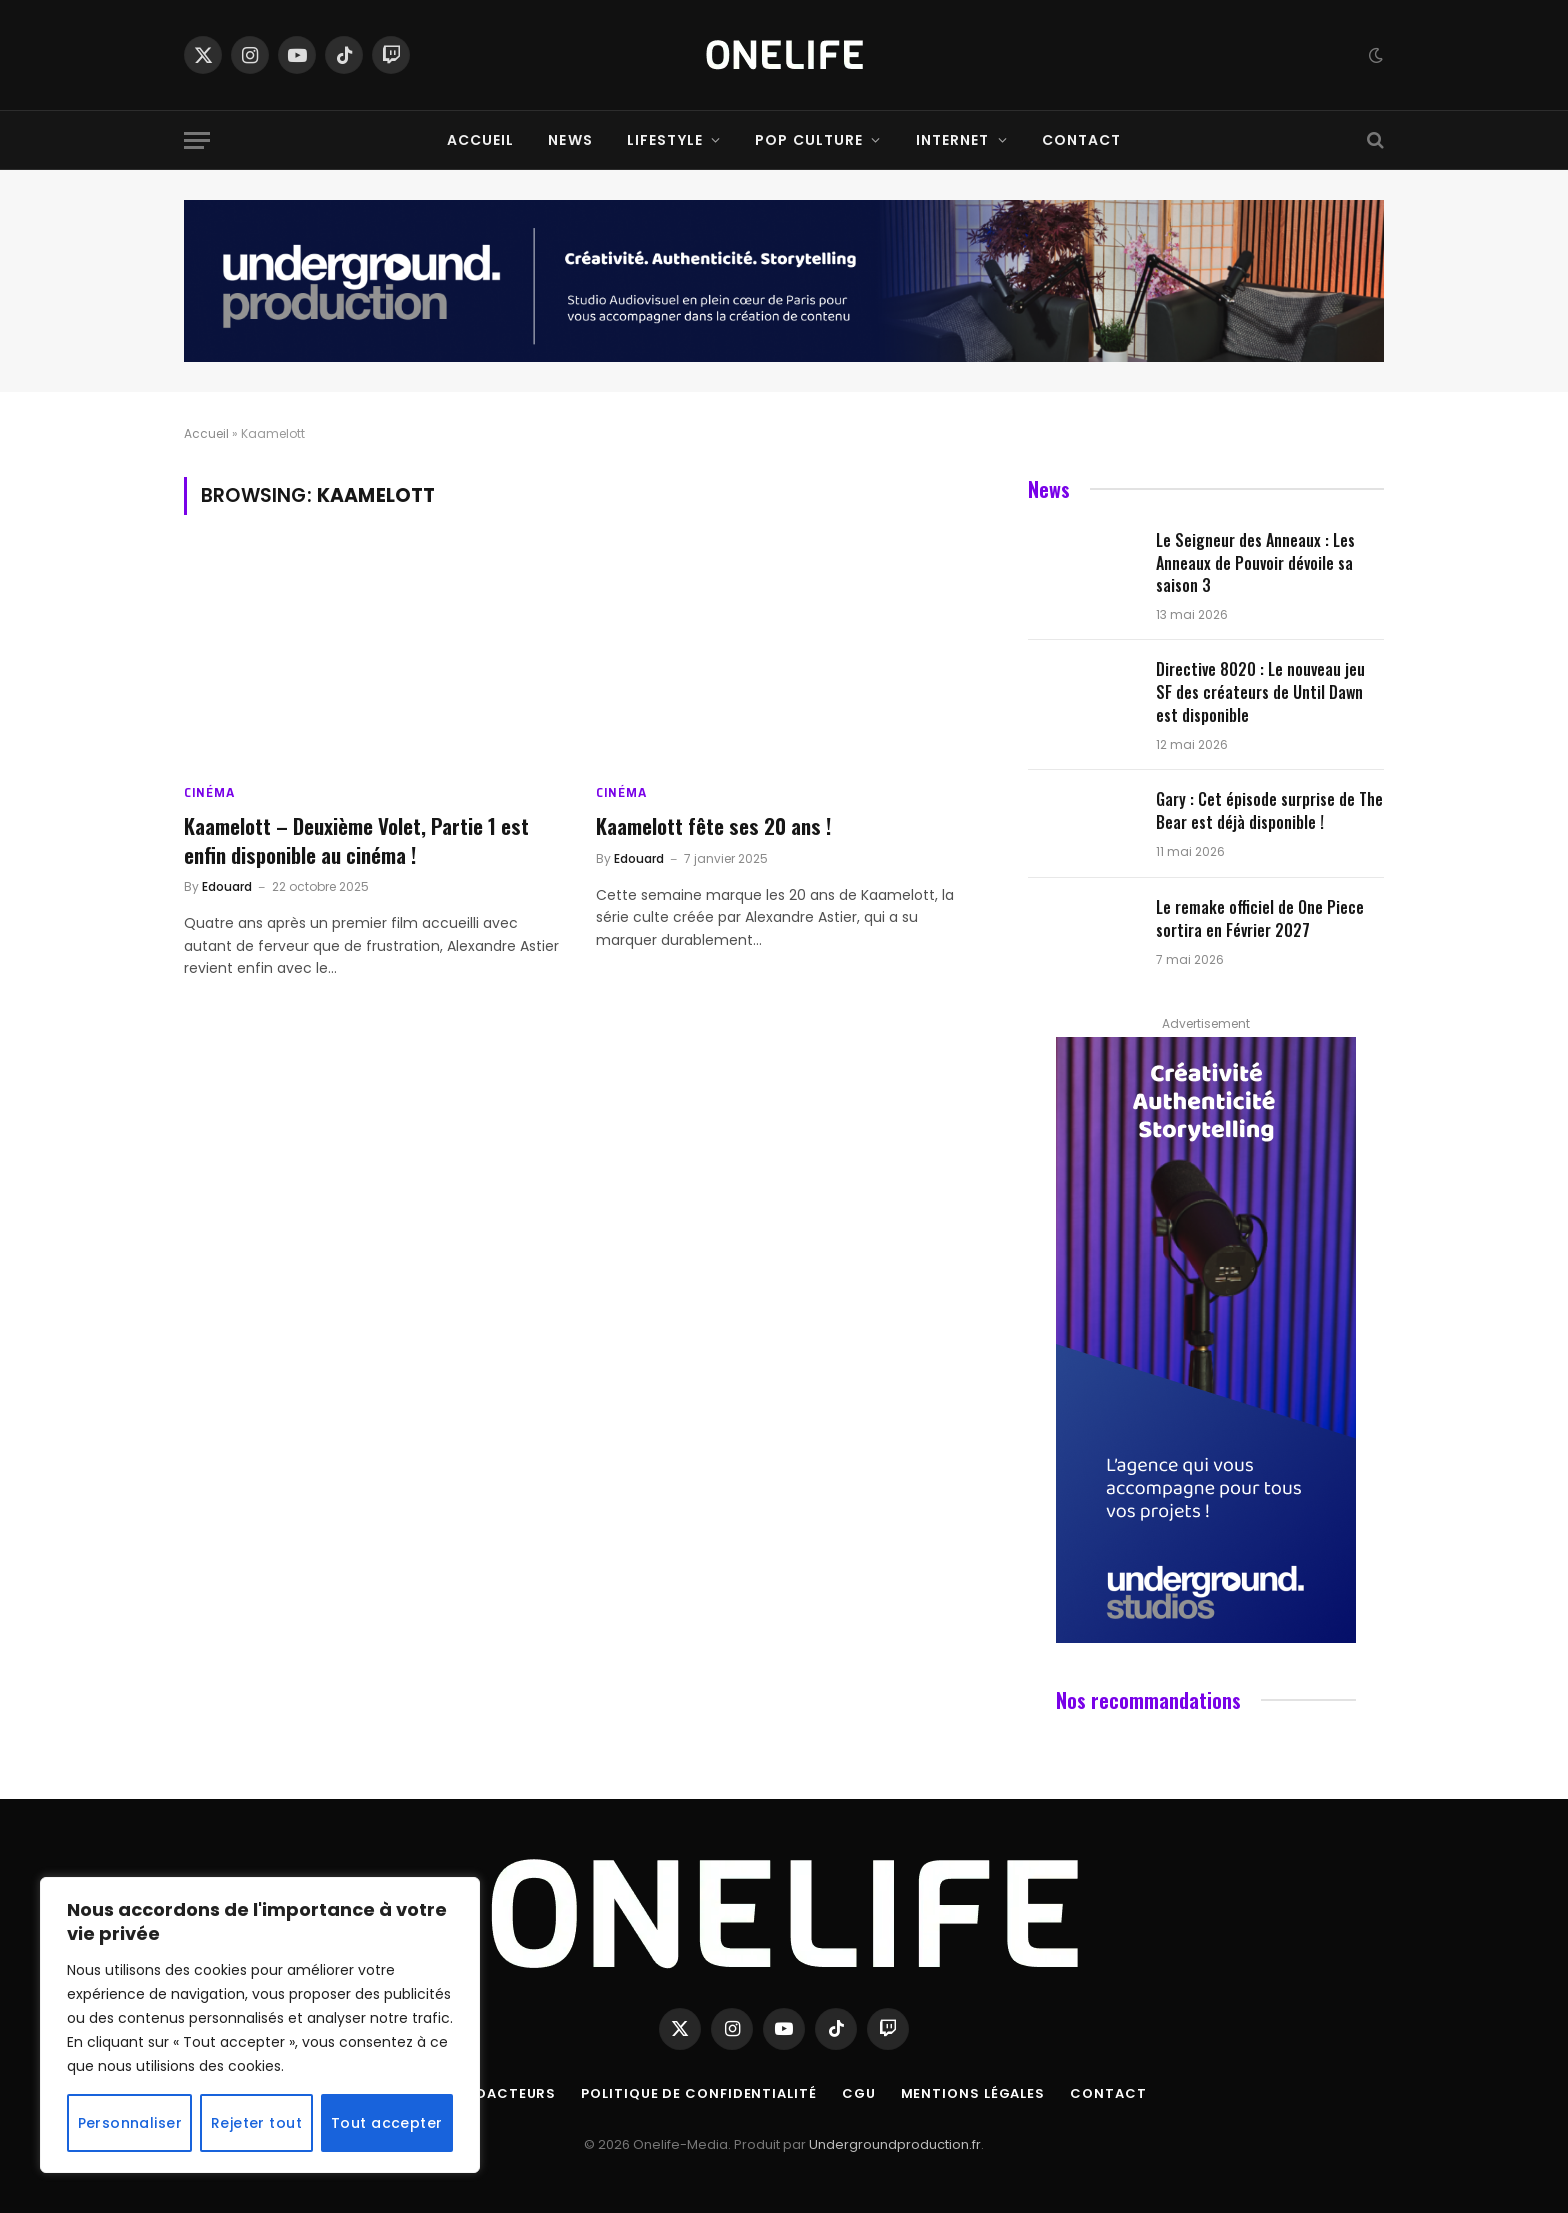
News (570, 140)
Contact (1082, 140)
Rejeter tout (256, 2123)
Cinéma (209, 792)
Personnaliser (130, 2123)
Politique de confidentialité (698, 2093)
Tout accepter (386, 2123)
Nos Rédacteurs (489, 2093)
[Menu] (197, 140)
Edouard (227, 886)
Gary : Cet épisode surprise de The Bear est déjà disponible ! (1269, 811)
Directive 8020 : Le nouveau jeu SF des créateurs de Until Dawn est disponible (1260, 692)
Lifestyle (665, 140)
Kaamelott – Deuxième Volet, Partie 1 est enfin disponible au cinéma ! (356, 840)
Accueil (481, 140)
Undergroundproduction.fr (895, 2144)
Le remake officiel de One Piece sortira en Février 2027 (1260, 919)
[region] (260, 2025)
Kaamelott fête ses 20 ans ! (713, 826)
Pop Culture (809, 140)
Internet (953, 140)
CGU (859, 2093)
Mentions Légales (973, 2093)
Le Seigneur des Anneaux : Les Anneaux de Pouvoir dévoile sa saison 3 (1255, 563)
